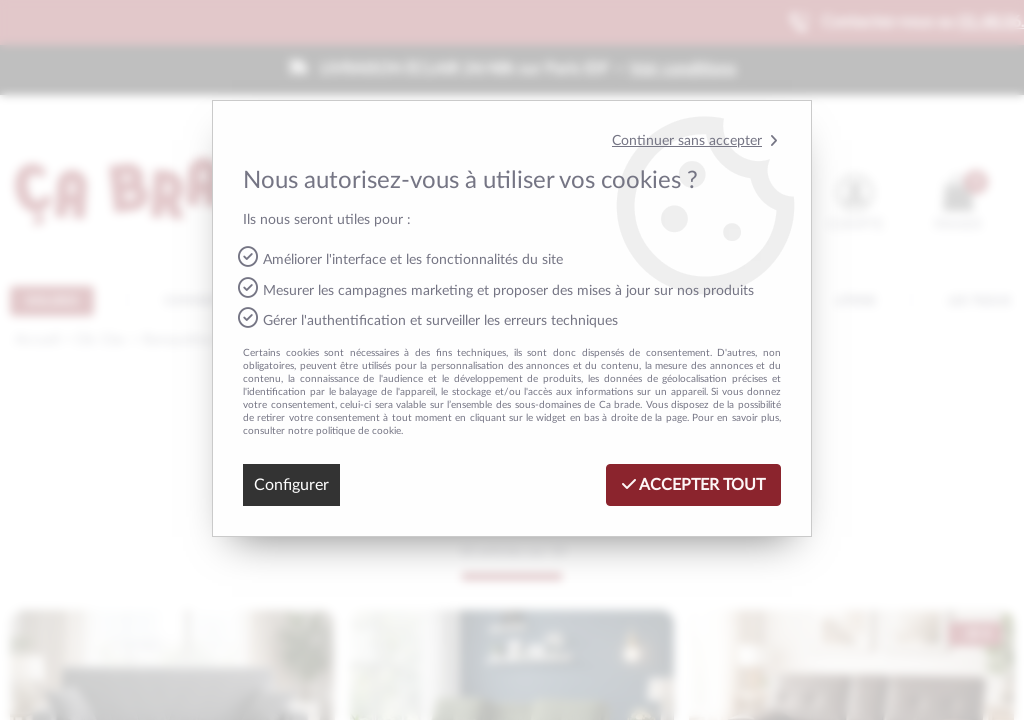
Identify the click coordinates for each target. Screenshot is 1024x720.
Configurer (291, 485)
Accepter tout (693, 484)
